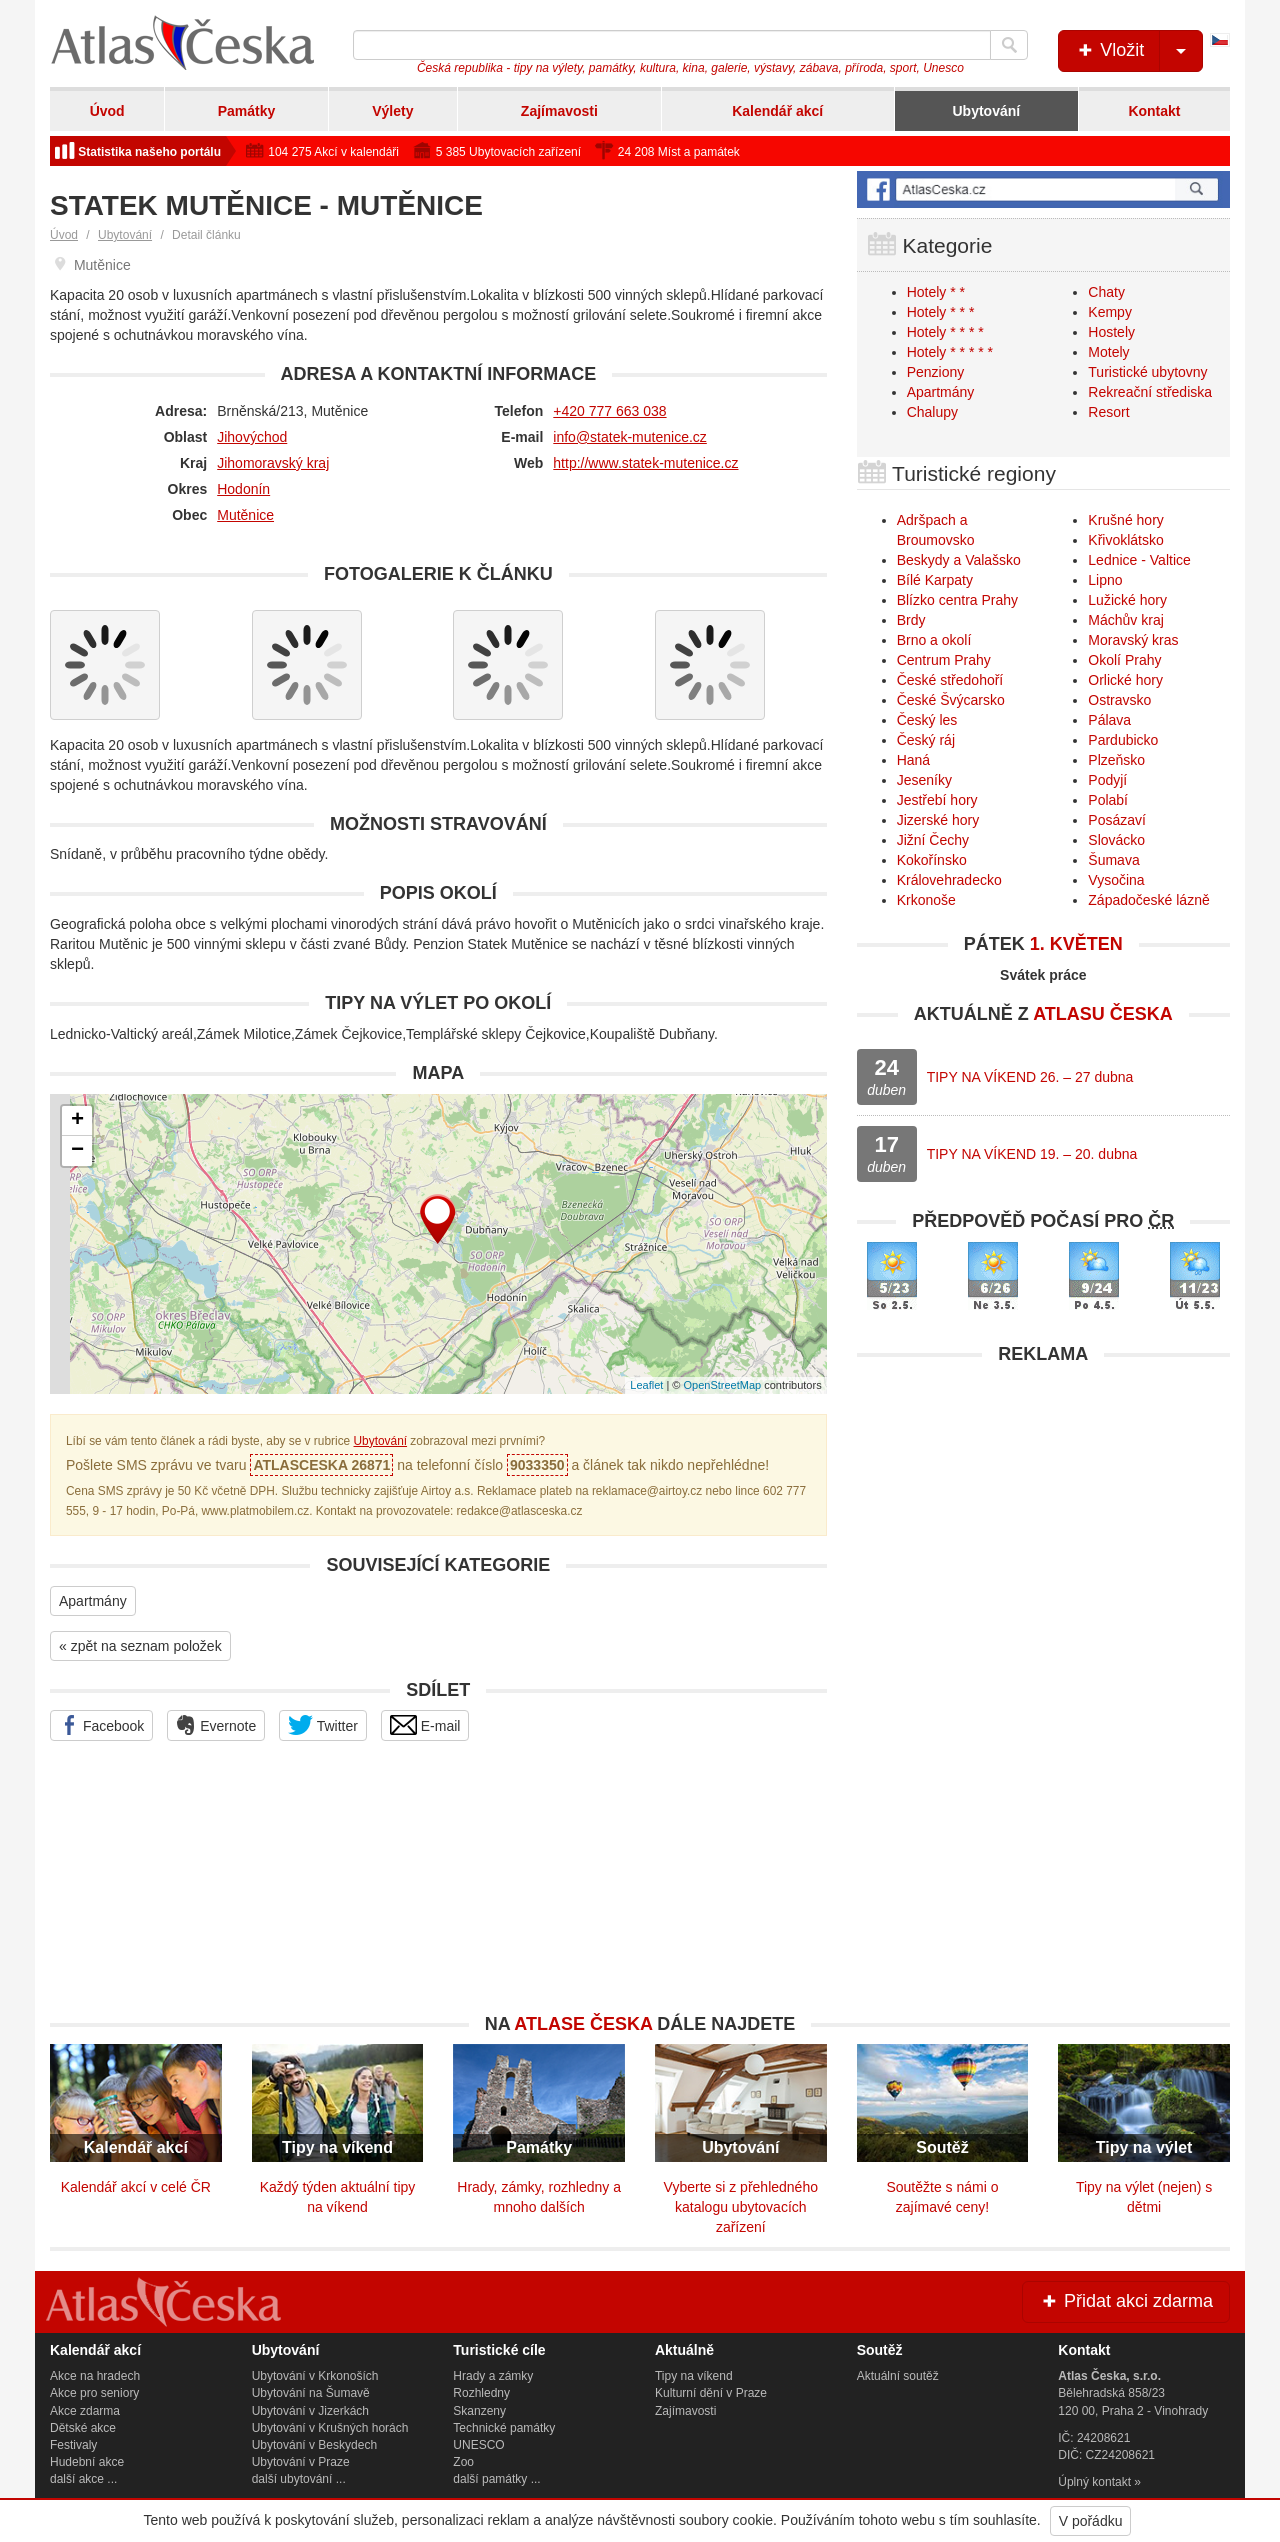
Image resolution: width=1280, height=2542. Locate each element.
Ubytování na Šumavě (311, 2393)
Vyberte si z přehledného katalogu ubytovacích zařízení (741, 2207)
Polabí (1108, 800)
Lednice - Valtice (1139, 560)
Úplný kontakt (1094, 2482)
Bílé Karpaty (935, 580)
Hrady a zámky (493, 2376)
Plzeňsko (1116, 760)
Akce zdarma (85, 2411)
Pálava (1109, 720)
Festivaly (73, 2445)
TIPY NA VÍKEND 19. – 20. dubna (1032, 1154)
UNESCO (478, 2445)
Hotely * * (936, 292)
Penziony (936, 372)
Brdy (911, 620)
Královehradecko (949, 880)
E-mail (425, 1725)
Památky (247, 111)
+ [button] (77, 1121)
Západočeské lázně (1148, 900)
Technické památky (504, 2428)
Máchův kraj (1125, 620)
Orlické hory (1125, 680)
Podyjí (1107, 780)
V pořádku (1091, 2521)
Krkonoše (926, 900)
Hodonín (243, 489)
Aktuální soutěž (898, 2376)
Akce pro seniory (94, 2393)
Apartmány (93, 1601)
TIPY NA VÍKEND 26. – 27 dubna (1030, 1077)
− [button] (77, 1151)
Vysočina (1116, 880)
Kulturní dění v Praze (711, 2393)
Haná (913, 760)
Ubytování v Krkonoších (315, 2376)
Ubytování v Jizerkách (310, 2411)
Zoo (463, 2462)
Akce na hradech (95, 2376)
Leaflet (646, 1385)
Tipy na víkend (694, 2376)
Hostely (1111, 332)
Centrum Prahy (944, 660)
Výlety (392, 111)
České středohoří (950, 680)
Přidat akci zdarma (1126, 2301)
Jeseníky (924, 780)
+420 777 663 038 (609, 411)
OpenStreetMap (722, 1385)
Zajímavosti (559, 111)
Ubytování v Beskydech (314, 2445)
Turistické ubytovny (1147, 372)
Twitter (323, 1725)
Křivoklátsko (1125, 540)
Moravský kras (1133, 640)
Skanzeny (479, 2411)
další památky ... (496, 2479)
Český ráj (926, 740)
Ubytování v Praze (301, 2462)
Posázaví (1117, 820)
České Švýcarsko (951, 700)
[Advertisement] (1043, 1515)
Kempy (1110, 312)
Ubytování (986, 111)
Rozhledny (481, 2393)
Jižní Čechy (933, 840)
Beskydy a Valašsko (959, 560)
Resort (1108, 412)
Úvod (107, 111)
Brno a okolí (934, 640)
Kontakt (1154, 111)
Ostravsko (1119, 700)
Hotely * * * (941, 312)
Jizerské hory (938, 820)
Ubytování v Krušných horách (330, 2428)
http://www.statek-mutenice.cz (645, 463)
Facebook (101, 1725)
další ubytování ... (299, 2479)
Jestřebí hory (937, 800)
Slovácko (1116, 840)
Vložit (1138, 51)
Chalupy (932, 412)
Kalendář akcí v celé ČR (136, 2187)
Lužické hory (1127, 600)
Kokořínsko (932, 860)
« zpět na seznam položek (140, 1646)
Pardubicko (1123, 740)
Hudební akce (87, 2462)
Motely (1108, 352)
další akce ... (83, 2479)
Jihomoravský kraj (273, 463)
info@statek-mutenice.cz (630, 437)
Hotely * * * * (945, 332)
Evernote (216, 1725)
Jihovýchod (252, 437)
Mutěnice (245, 515)
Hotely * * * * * (950, 352)
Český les (927, 720)
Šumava (1113, 860)
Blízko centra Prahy (957, 600)
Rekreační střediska (1150, 392)
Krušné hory (1125, 520)
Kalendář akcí (777, 111)
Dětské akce (83, 2428)
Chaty (1106, 292)
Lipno (1105, 580)
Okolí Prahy (1124, 660)
